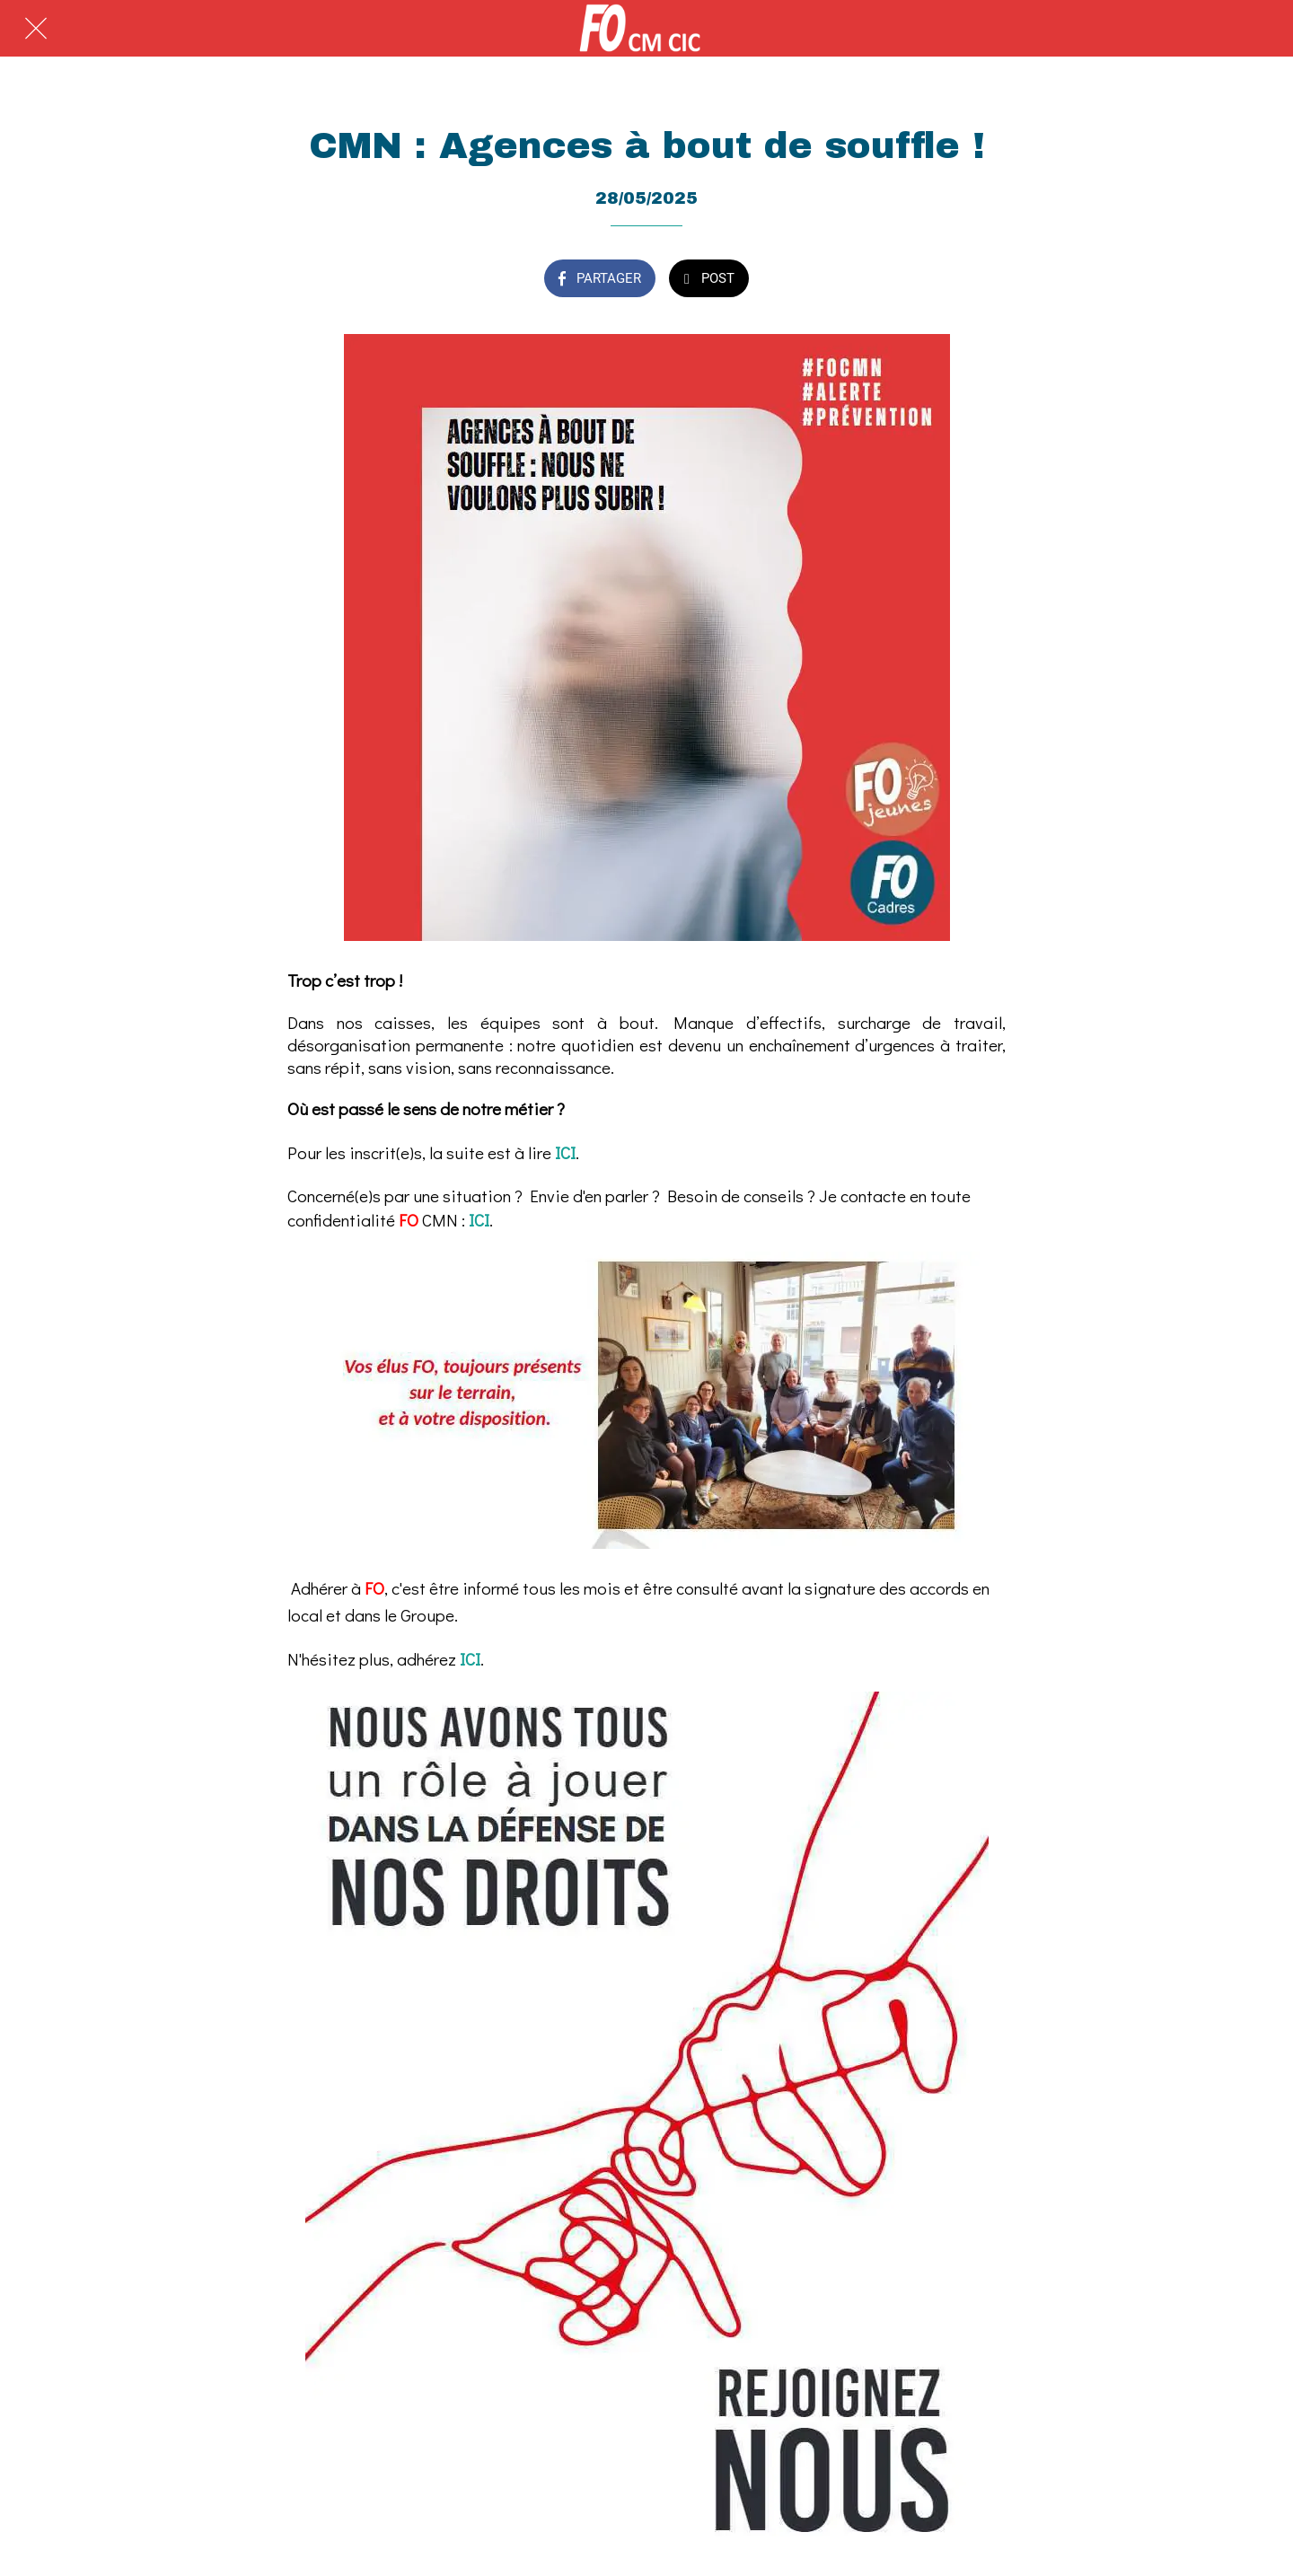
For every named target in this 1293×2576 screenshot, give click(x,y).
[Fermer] (36, 29)
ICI (565, 1152)
